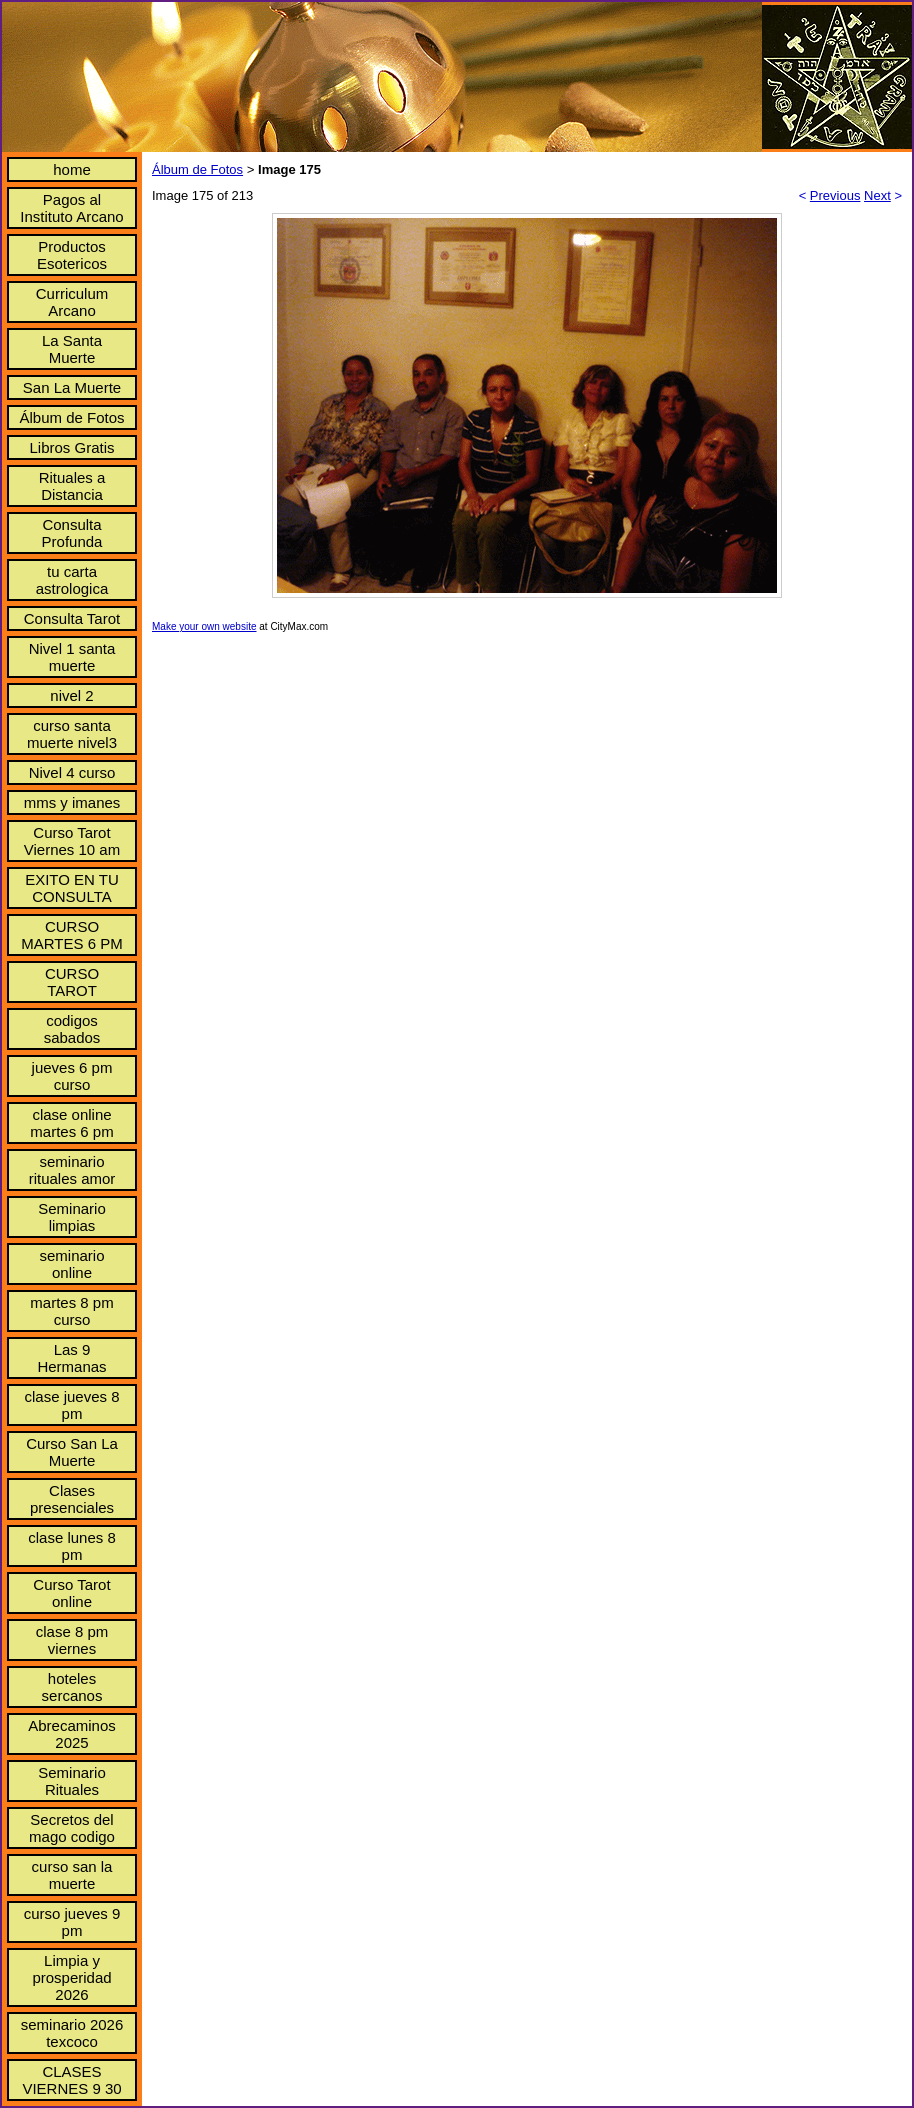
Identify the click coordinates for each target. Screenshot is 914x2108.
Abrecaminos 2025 (72, 1734)
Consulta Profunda (72, 533)
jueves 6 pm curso (72, 1076)
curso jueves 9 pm (72, 1922)
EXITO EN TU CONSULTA (72, 888)
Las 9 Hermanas (71, 1358)
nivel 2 (71, 695)
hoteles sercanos (72, 1687)
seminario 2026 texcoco (72, 2033)
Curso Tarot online (71, 1593)
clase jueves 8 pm (71, 1405)
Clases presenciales (72, 1499)
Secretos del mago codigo (72, 1828)
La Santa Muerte (72, 349)
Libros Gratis (71, 447)
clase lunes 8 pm (72, 1546)
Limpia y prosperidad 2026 (71, 1977)
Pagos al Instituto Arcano (71, 208)
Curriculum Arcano (72, 302)
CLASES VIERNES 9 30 (71, 2080)
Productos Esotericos (72, 255)
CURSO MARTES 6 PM (71, 935)
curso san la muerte (72, 1875)
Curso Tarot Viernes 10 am (72, 841)
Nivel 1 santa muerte (72, 657)
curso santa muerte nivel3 (72, 734)
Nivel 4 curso (72, 772)
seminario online (71, 1264)
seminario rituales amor (72, 1170)
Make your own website (204, 626)
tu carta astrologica (72, 580)
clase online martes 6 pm (71, 1123)
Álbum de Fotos (71, 417)
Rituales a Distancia (72, 486)
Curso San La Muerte (72, 1452)
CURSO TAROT (72, 982)
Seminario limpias (72, 1217)
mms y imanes (72, 802)
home (72, 169)
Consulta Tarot (72, 618)
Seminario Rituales (72, 1781)
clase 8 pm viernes (72, 1640)
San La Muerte (72, 387)
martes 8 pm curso (71, 1311)
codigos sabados (72, 1029)
